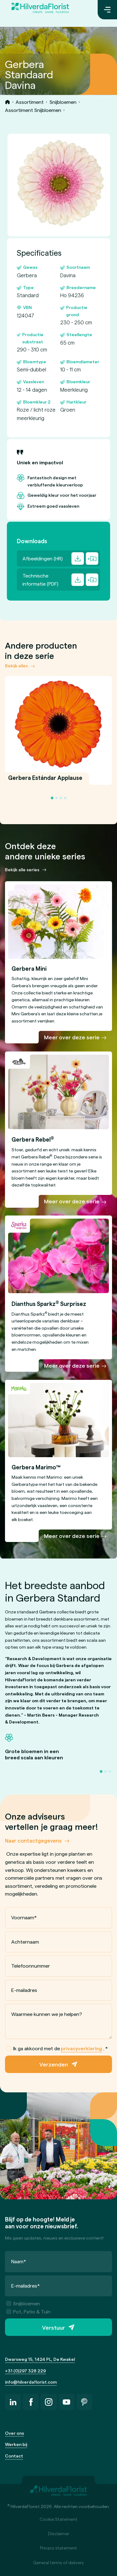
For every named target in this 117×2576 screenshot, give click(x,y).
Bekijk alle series (22, 869)
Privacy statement (58, 2547)
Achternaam (25, 1941)
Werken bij (16, 2444)
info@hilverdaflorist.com (31, 2382)
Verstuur (53, 2327)
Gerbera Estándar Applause (45, 781)
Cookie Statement (58, 2519)
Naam (18, 2261)
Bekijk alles (16, 665)
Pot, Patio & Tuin (28, 2311)
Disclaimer (58, 2533)
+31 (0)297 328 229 (25, 2370)
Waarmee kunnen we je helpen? (46, 2014)
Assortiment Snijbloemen (33, 110)
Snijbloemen (63, 102)
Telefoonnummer (30, 1966)
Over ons (14, 2433)
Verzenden (53, 2064)
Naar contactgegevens (33, 1840)
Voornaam (24, 1917)
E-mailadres (24, 1990)
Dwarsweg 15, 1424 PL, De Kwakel (40, 2359)
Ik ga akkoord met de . (57, 2048)
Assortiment (30, 102)
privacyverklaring (81, 2048)
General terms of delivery (58, 2562)
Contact (14, 2455)
